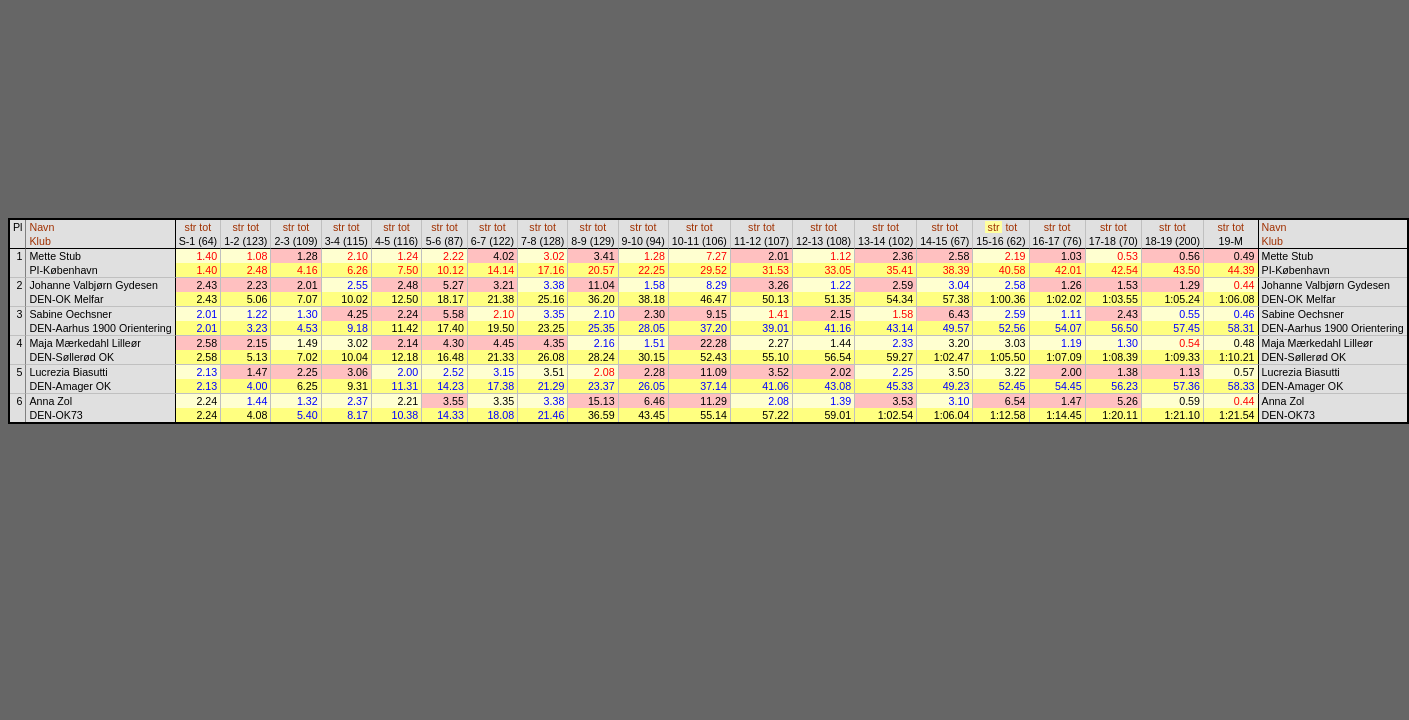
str (191, 227)
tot (205, 227)
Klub (39, 241)
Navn (41, 227)
